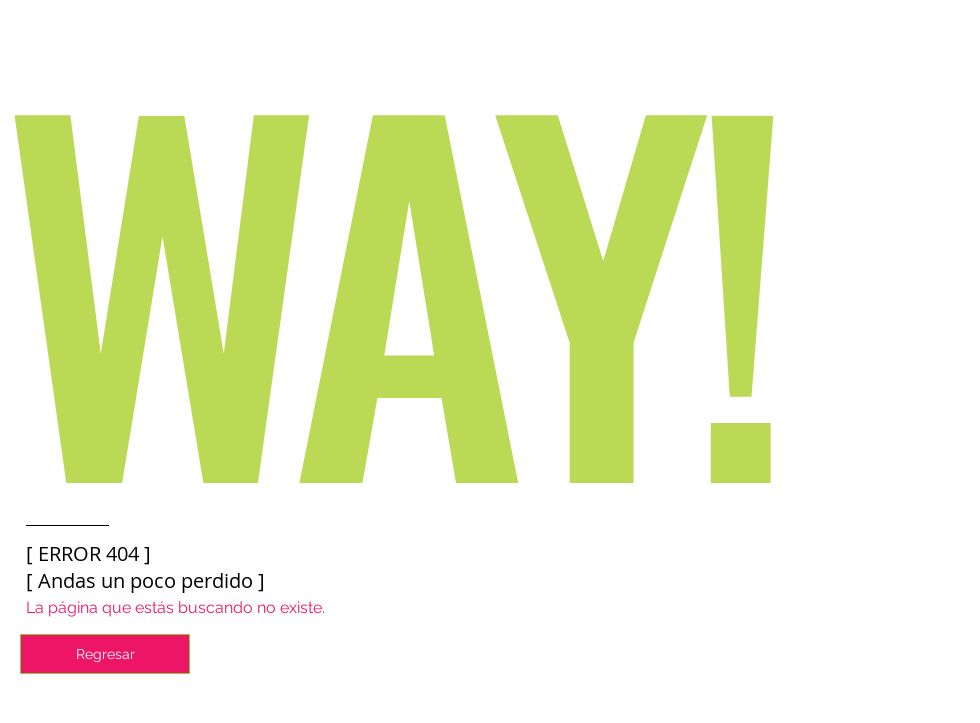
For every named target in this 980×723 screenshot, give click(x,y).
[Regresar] (105, 654)
